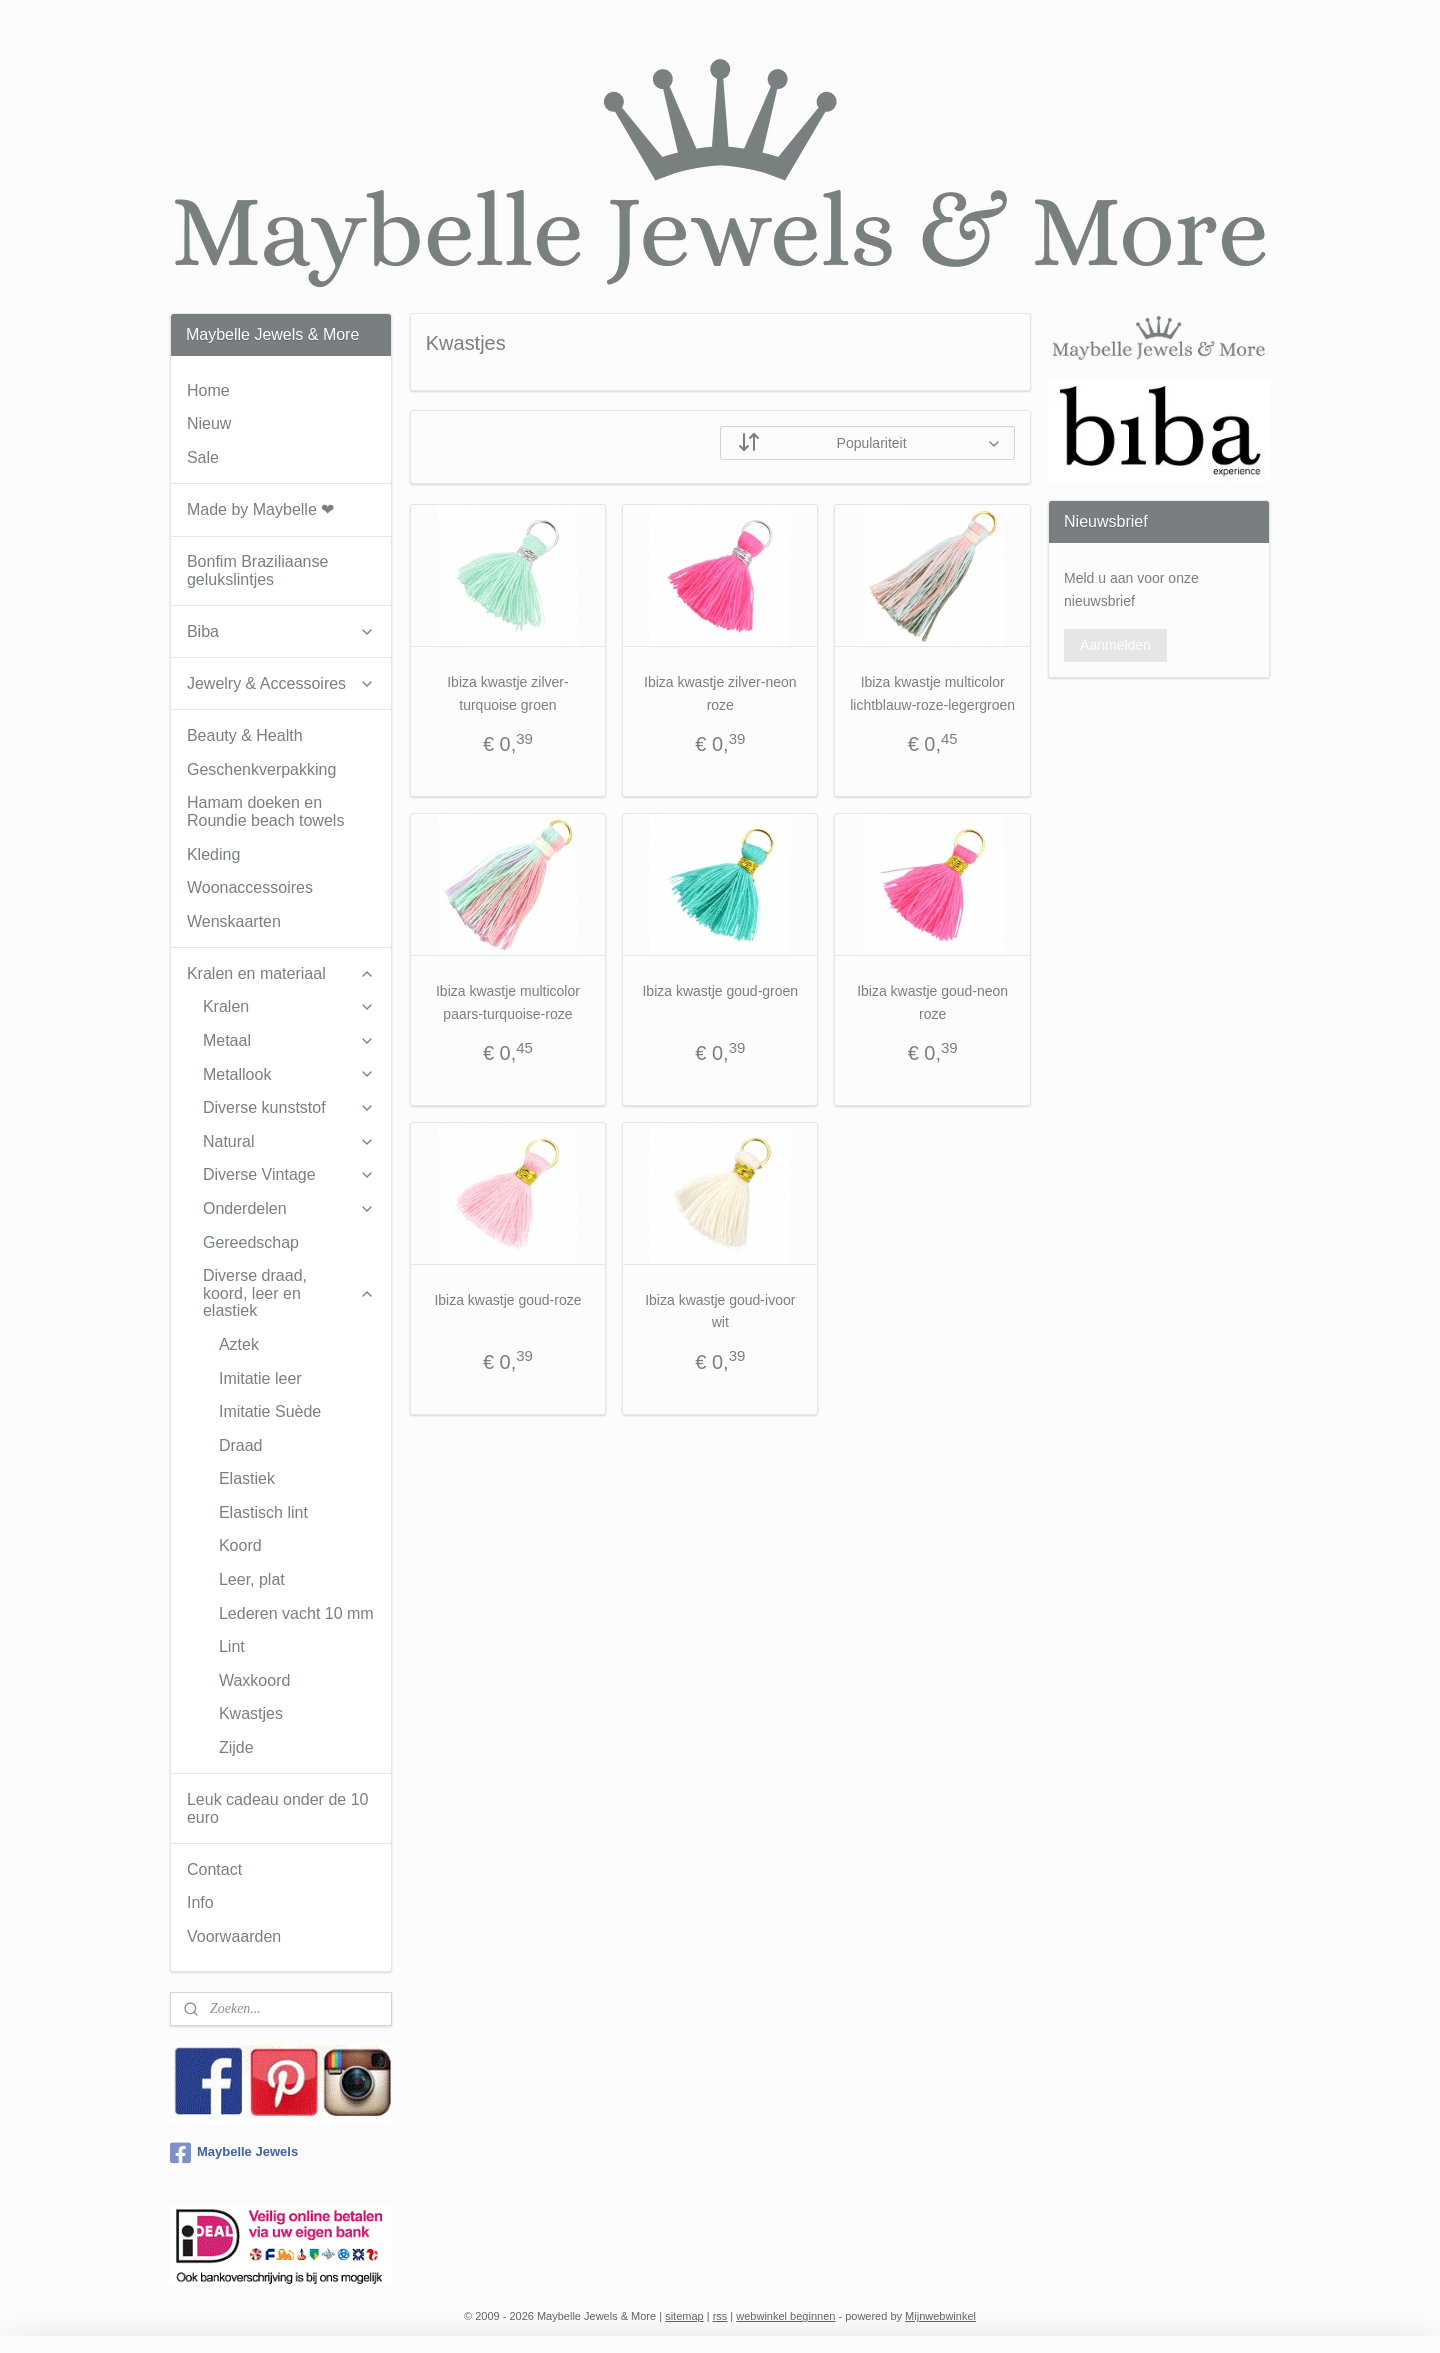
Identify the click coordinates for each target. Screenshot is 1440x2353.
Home (208, 390)
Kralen (289, 1006)
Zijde (236, 1747)
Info (200, 1902)
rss (720, 2316)
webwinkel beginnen (785, 2316)
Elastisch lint (263, 1512)
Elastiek (247, 1478)
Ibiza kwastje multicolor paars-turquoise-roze (508, 1002)
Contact (214, 1869)
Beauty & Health (245, 735)
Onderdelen (289, 1208)
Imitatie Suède (270, 1411)
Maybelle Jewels (234, 2153)
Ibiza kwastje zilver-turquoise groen (507, 693)
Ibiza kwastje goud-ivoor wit (720, 1311)
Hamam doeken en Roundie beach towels (265, 811)
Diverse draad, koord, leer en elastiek (289, 1293)
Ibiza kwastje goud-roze (507, 1300)
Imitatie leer (260, 1378)
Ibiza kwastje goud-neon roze (932, 1002)
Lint (232, 1646)
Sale (203, 457)
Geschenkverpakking (261, 769)
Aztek (239, 1344)
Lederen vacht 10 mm (296, 1613)
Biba (281, 631)
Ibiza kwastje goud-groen (720, 991)
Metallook (289, 1074)
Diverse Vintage (289, 1174)
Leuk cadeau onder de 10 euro (277, 1808)
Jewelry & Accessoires (281, 683)
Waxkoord (254, 1680)
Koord (240, 1545)
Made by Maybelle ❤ (260, 509)
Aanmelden (1115, 645)
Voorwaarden (234, 1936)
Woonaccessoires (250, 887)
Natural (289, 1141)
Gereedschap (251, 1242)
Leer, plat (252, 1579)
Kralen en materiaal (281, 973)
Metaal (289, 1040)
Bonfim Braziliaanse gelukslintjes (257, 570)
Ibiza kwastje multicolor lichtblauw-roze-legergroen (932, 693)
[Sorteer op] (867, 443)
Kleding (213, 854)
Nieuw (209, 423)
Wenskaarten (234, 921)
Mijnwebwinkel (940, 2316)
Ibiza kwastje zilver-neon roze (720, 693)
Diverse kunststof (289, 1107)
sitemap (684, 2316)
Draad (241, 1445)
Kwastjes (251, 1713)
